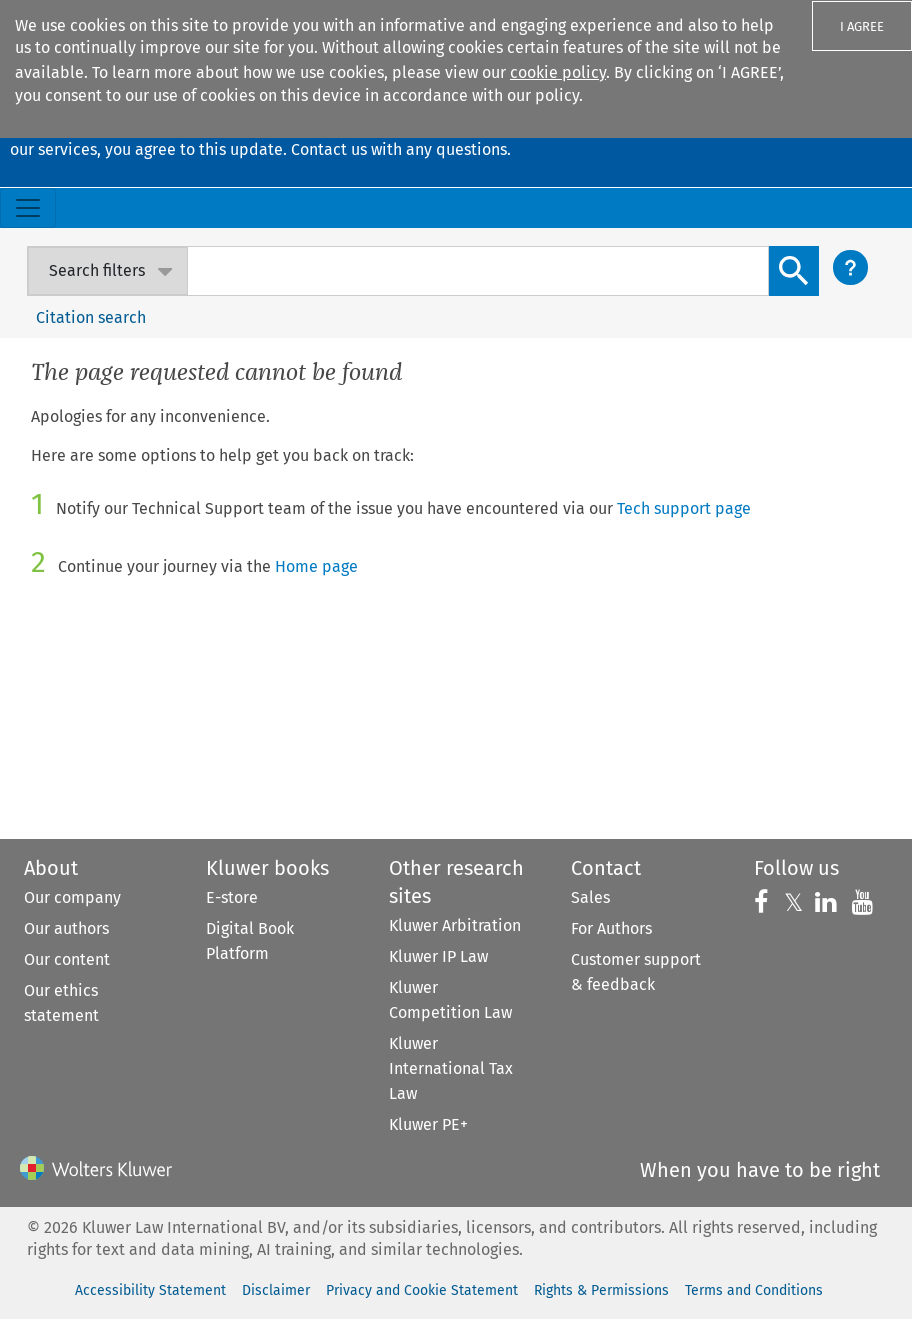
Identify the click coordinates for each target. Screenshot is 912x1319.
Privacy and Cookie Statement (422, 1290)
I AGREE (862, 26)
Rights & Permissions (601, 1290)
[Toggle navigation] (28, 208)
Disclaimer (276, 1290)
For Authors (611, 928)
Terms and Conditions (754, 1290)
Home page (316, 566)
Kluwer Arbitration (455, 925)
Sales (590, 897)
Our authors (66, 928)
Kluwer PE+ (428, 1124)
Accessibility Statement (150, 1290)
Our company (72, 897)
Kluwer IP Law (438, 956)
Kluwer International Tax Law (451, 1068)
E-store (232, 897)
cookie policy (558, 72)
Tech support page (684, 508)
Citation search (91, 317)
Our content (67, 959)
